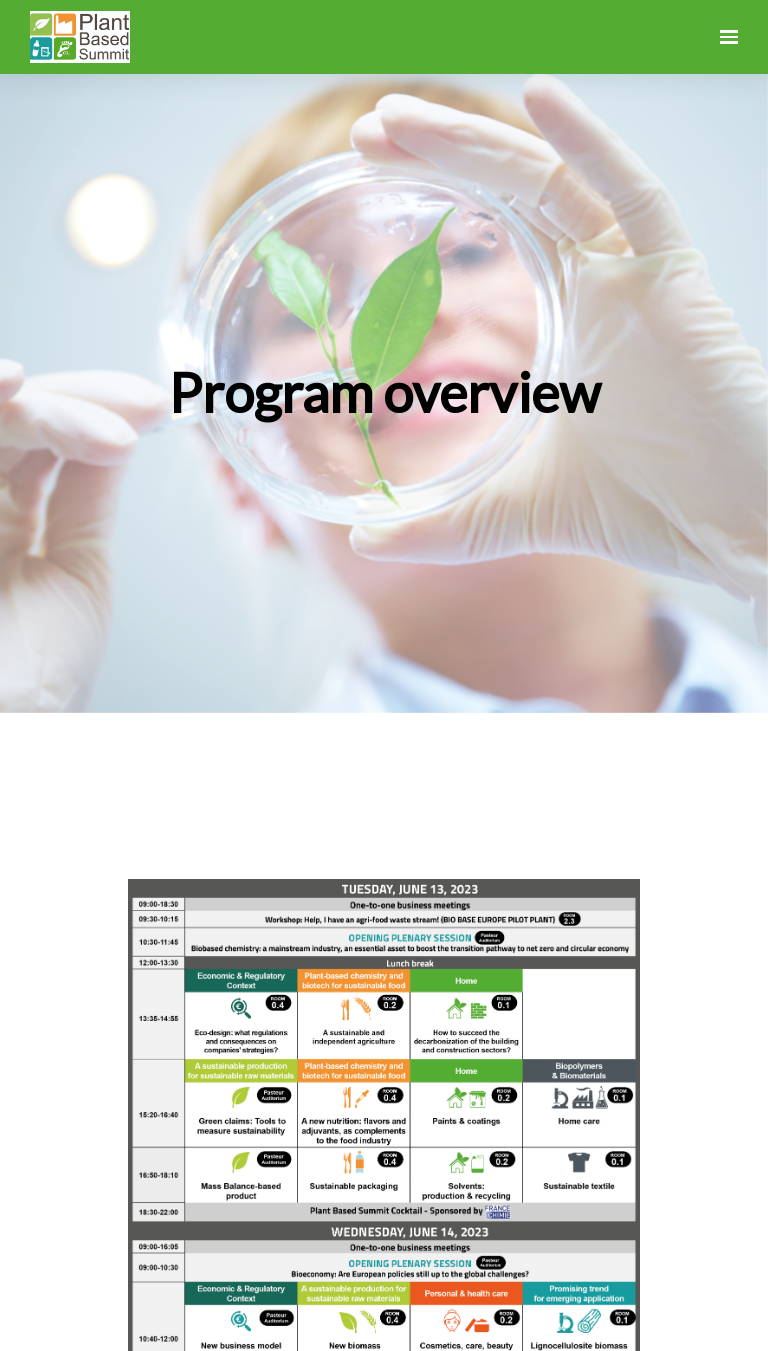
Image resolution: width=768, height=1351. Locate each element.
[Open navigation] (729, 37)
